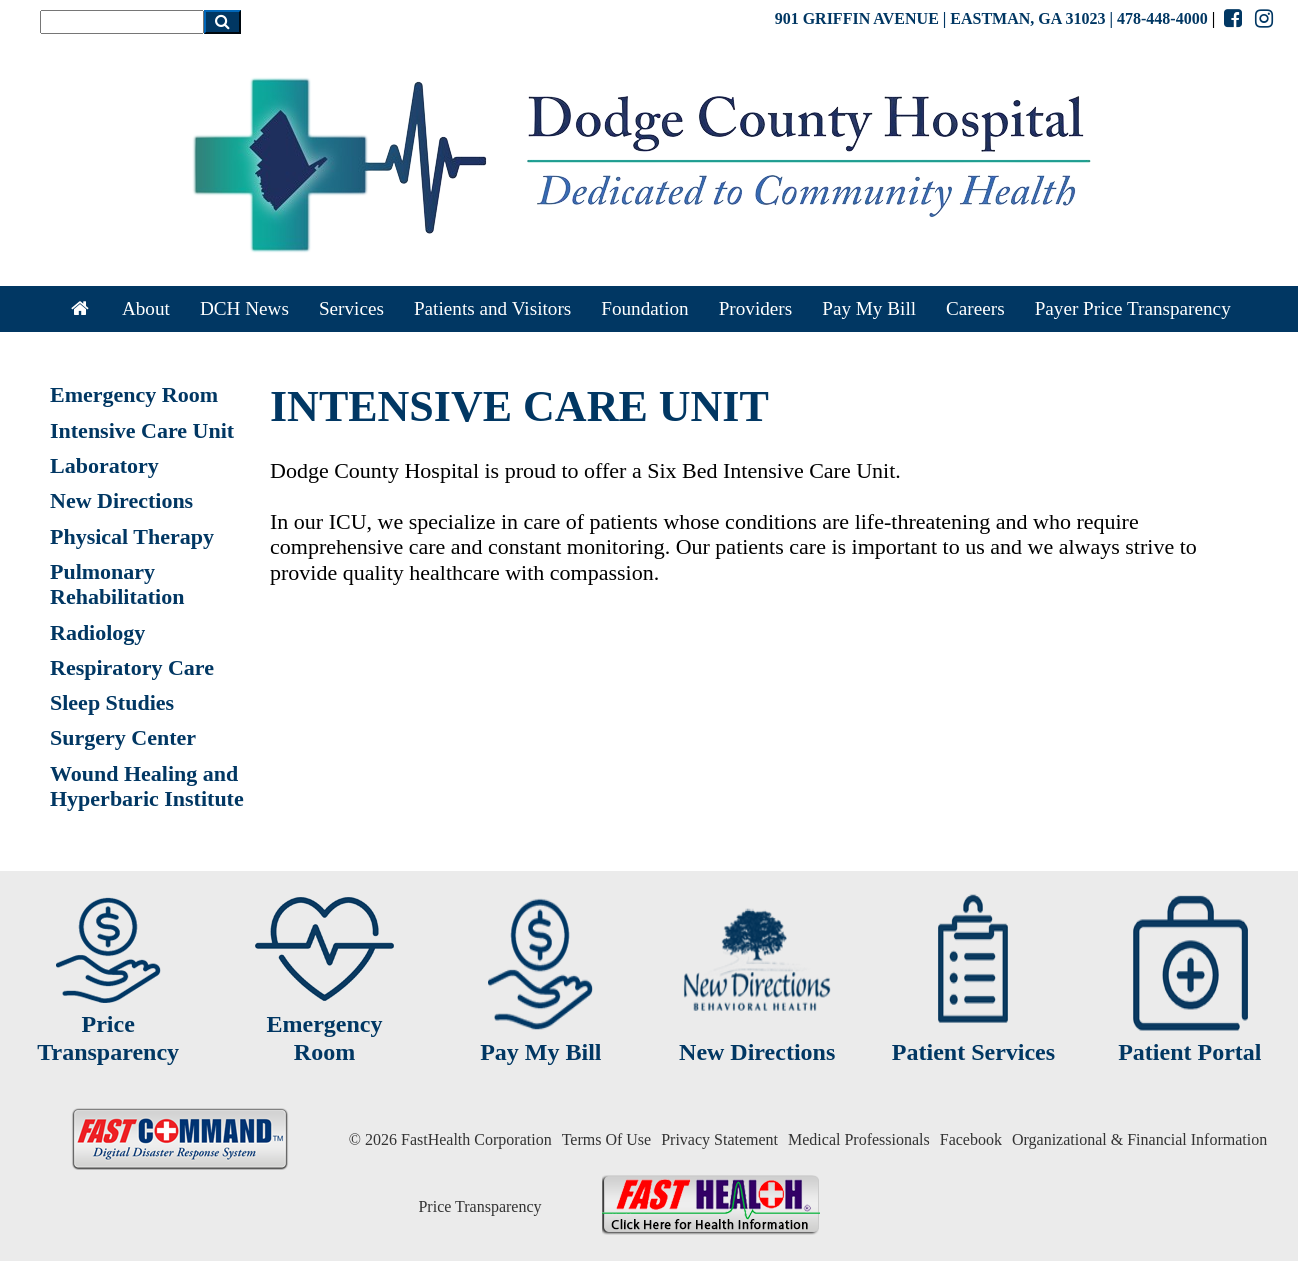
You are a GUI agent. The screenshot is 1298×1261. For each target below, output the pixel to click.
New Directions (121, 500)
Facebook (971, 1139)
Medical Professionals (859, 1139)
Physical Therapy (132, 536)
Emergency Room (134, 394)
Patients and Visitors (492, 308)
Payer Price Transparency (1133, 308)
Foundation (644, 308)
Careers (975, 308)
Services (351, 308)
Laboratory (104, 465)
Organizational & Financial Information (1139, 1139)
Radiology (97, 632)
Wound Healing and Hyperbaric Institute (147, 786)
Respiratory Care (132, 667)
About (146, 308)
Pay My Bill (869, 308)
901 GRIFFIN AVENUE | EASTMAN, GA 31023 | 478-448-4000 (991, 18)
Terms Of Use (607, 1139)
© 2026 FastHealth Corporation (450, 1139)
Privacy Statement (719, 1139)
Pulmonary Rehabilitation (117, 584)
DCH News (244, 308)
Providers (756, 308)
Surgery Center (123, 737)
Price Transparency (479, 1206)
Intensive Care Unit (142, 430)
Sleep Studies (112, 702)
